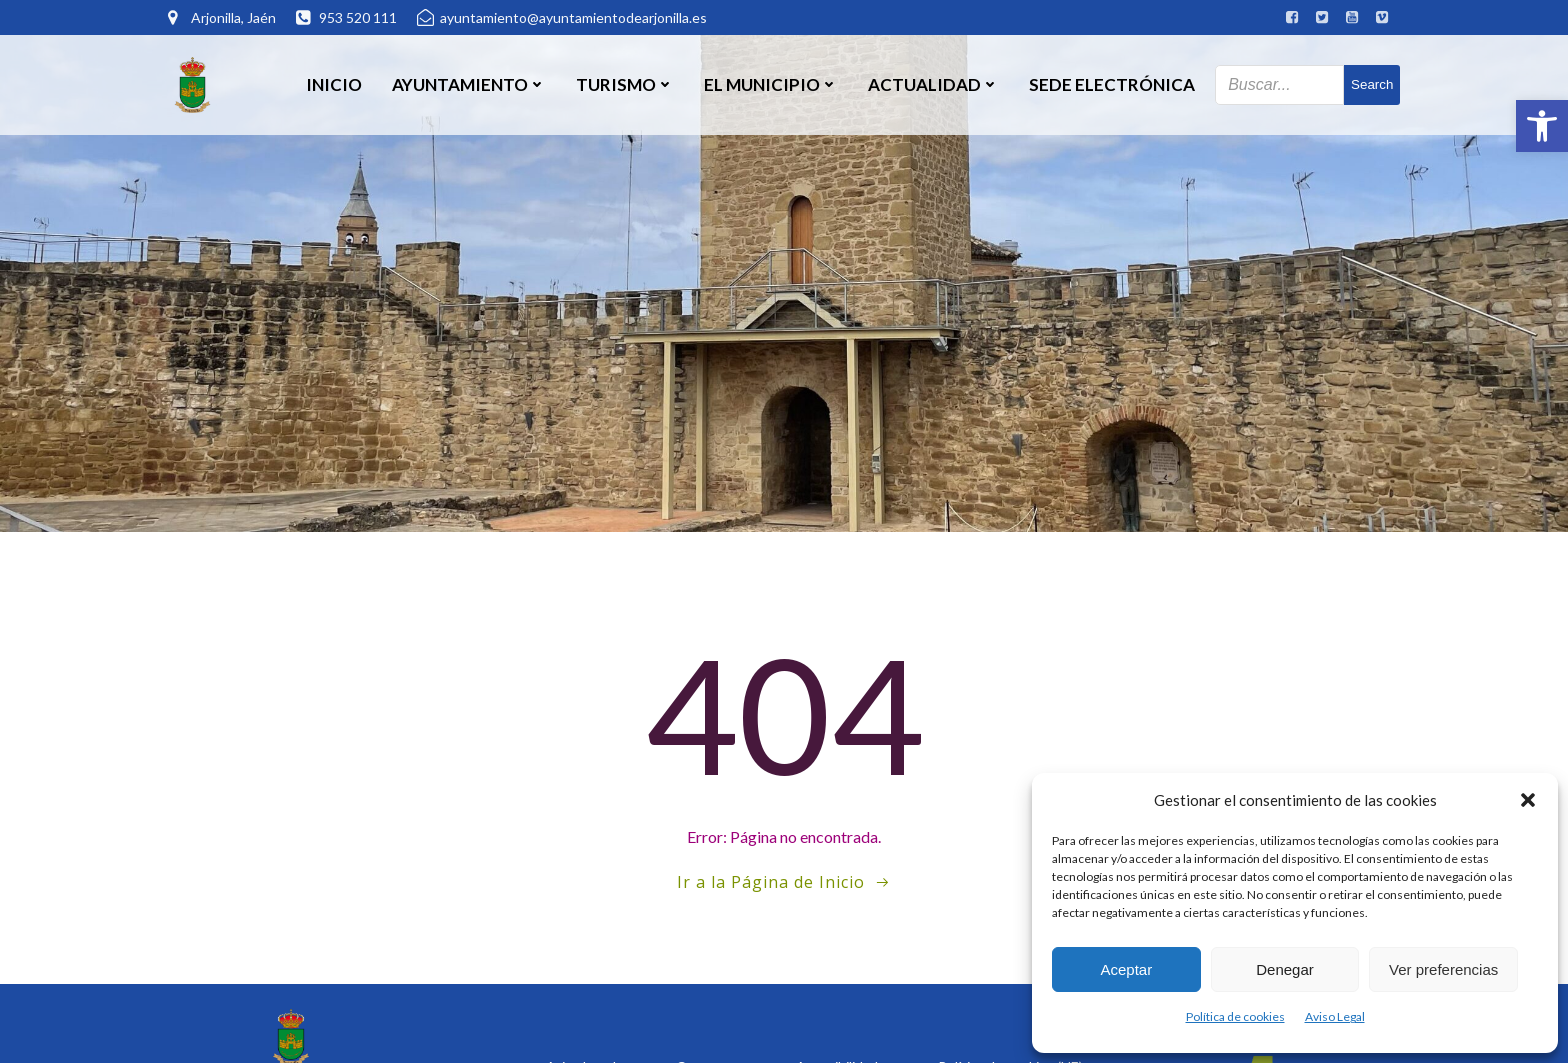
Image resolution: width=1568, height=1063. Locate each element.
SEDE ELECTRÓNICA (1112, 84)
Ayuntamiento (469, 84)
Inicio (334, 84)
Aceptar (1126, 969)
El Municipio (771, 84)
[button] (1542, 126)
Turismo (625, 84)
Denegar (1285, 969)
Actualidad (933, 84)
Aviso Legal (1335, 1016)
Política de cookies (1235, 1016)
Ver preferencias (1443, 969)
